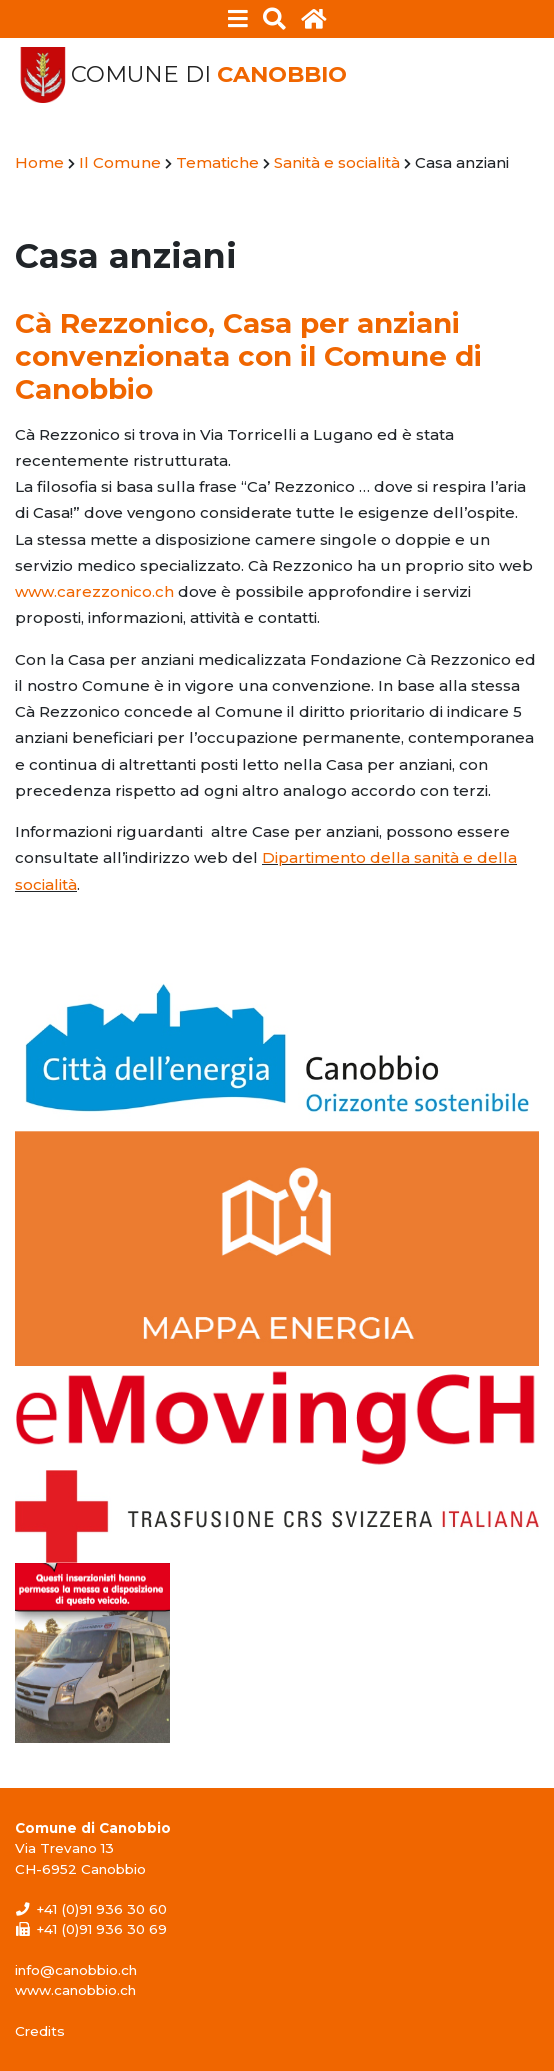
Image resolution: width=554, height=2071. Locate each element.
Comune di (209, 74)
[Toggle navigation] (238, 19)
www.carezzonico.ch (94, 591)
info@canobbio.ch (76, 1970)
